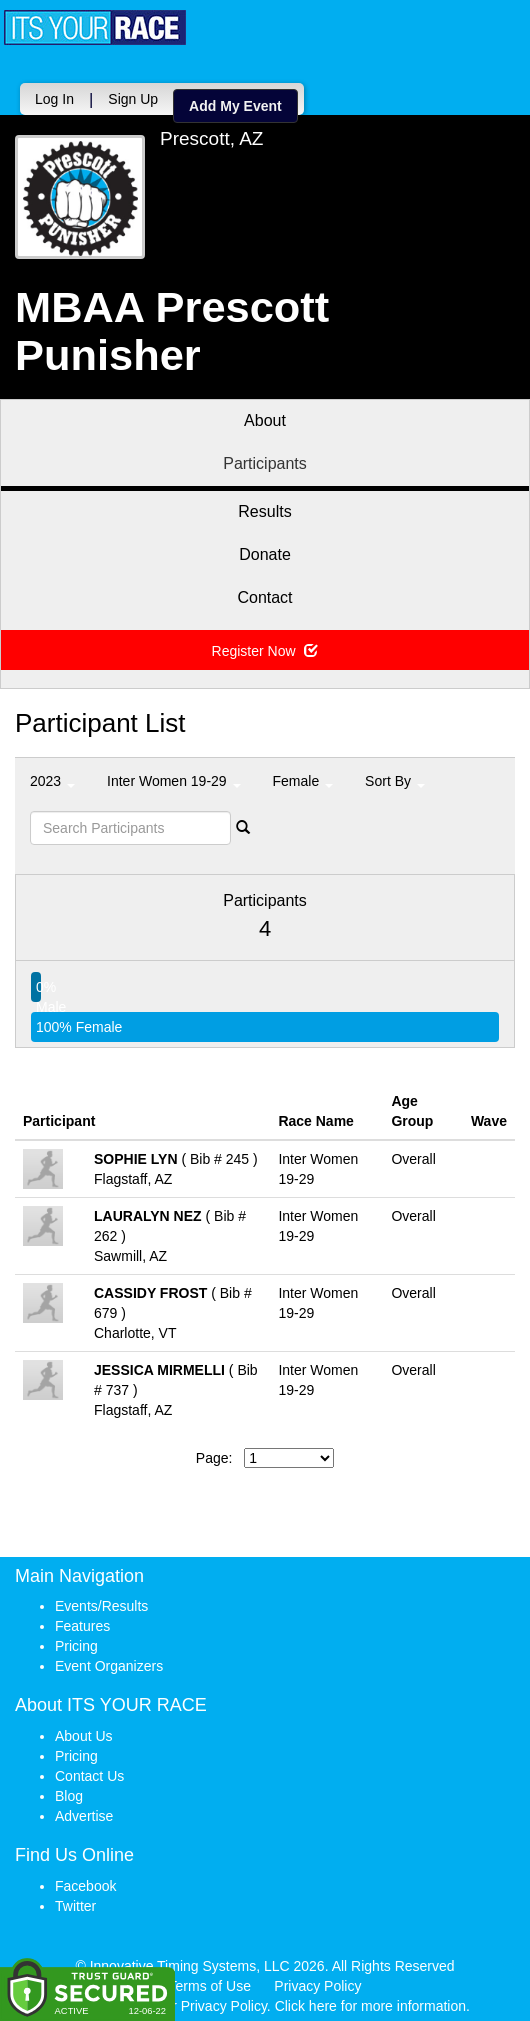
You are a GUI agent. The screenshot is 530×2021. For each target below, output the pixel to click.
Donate (265, 549)
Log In (246, 94)
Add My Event (427, 101)
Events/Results (101, 1601)
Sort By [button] (395, 776)
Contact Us (89, 1771)
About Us (84, 1731)
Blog (69, 1791)
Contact (264, 592)
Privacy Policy (317, 1981)
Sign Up (325, 94)
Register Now (265, 646)
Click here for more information (370, 2001)
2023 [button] (52, 776)
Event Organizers (109, 1661)
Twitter (75, 1901)
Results (264, 506)
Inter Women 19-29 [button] (173, 776)
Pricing (76, 1641)
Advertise (84, 1811)
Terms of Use (210, 1981)
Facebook (85, 1881)
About (265, 415)
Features (82, 1621)
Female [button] (303, 776)
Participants (265, 458)
